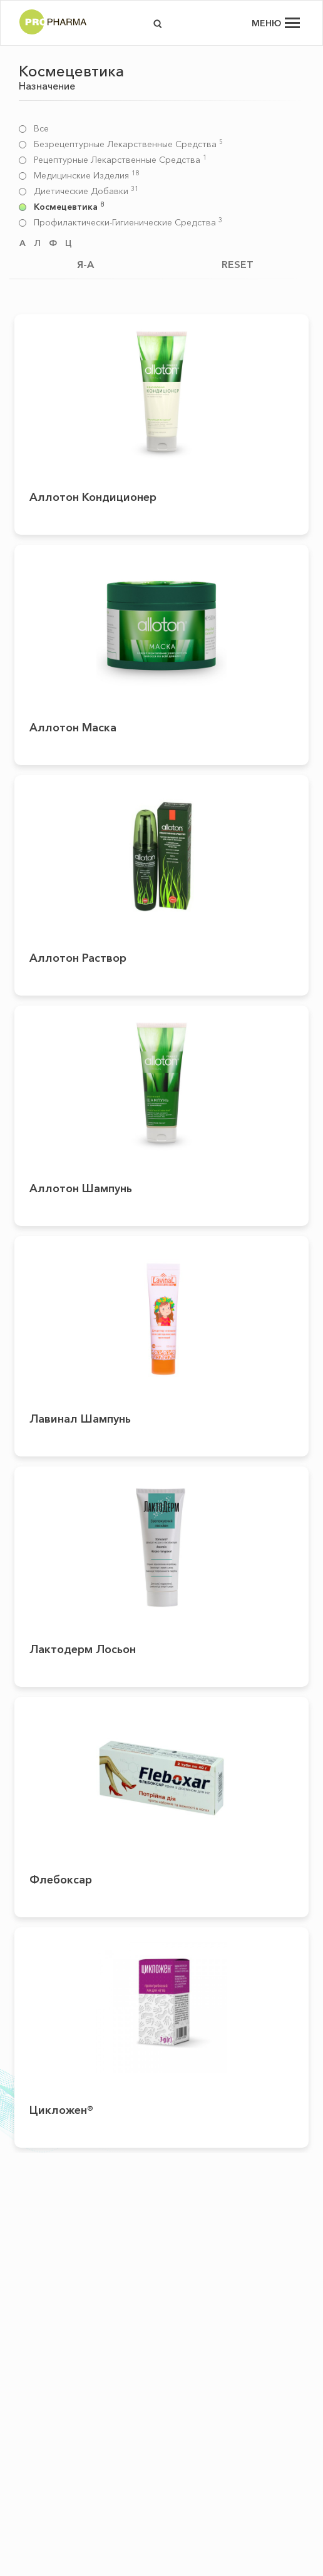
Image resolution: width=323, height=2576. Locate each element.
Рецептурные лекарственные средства (120, 160)
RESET (238, 264)
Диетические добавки (86, 191)
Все (41, 128)
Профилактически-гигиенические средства (128, 222)
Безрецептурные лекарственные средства (128, 144)
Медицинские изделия (86, 175)
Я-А (85, 264)
